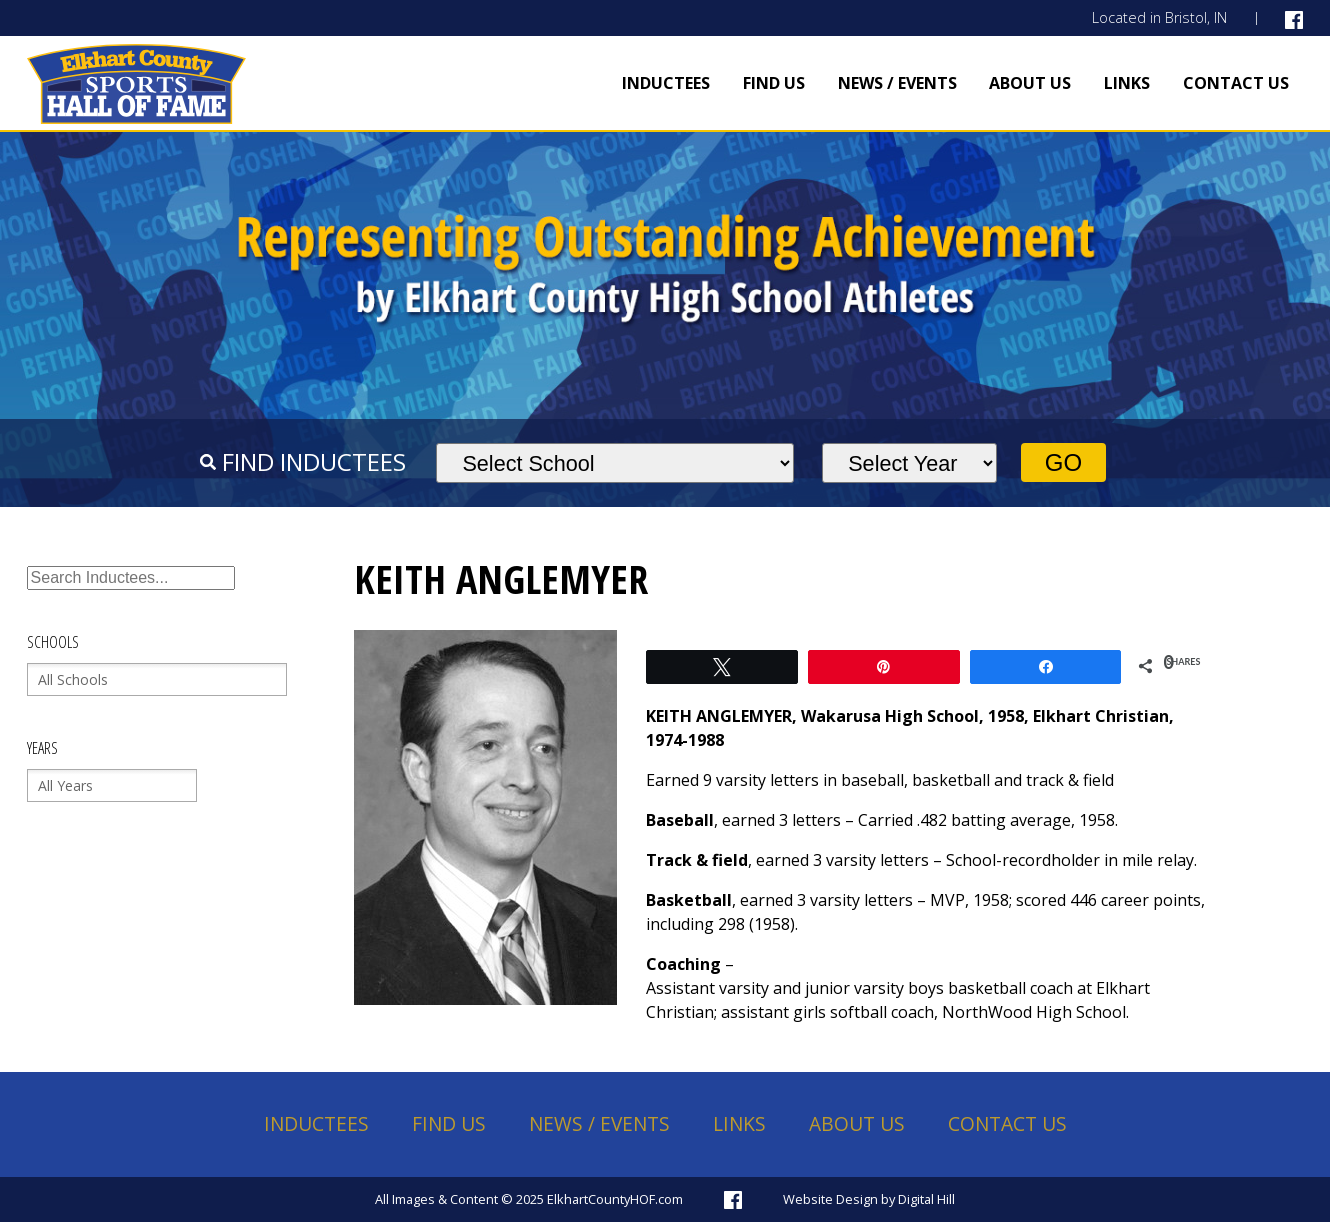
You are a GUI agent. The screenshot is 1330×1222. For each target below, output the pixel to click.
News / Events (897, 83)
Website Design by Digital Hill (869, 1199)
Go (1063, 462)
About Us (1030, 83)
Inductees (666, 83)
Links (1127, 83)
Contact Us (1236, 83)
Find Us (774, 83)
